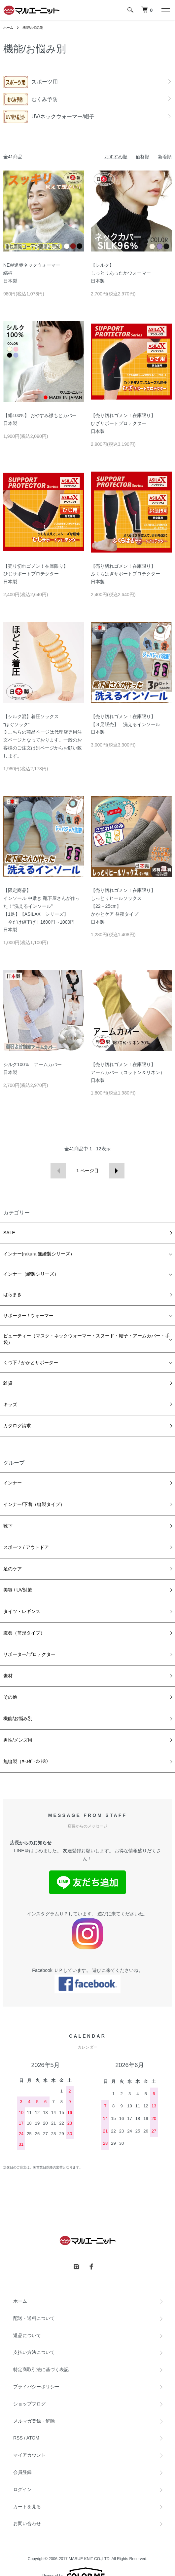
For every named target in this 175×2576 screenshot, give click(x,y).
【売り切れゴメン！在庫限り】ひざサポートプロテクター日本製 (123, 423)
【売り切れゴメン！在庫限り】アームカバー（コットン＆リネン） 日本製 (128, 1072)
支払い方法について (34, 2352)
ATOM (32, 2438)
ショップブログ (29, 2403)
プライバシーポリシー (36, 2386)
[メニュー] (165, 10)
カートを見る (27, 2506)
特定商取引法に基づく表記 (41, 2369)
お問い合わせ (27, 2523)
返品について (27, 2335)
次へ (116, 1170)
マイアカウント (29, 2455)
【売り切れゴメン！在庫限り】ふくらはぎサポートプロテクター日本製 (125, 574)
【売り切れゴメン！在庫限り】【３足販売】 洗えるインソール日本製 (125, 724)
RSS (18, 2438)
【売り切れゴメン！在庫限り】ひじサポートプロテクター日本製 (35, 574)
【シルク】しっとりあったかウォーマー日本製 (121, 273)
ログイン (22, 2489)
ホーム (8, 27)
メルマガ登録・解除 (34, 2421)
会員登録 (22, 2472)
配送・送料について (34, 2318)
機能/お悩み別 (32, 27)
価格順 (143, 156)
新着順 (165, 156)
